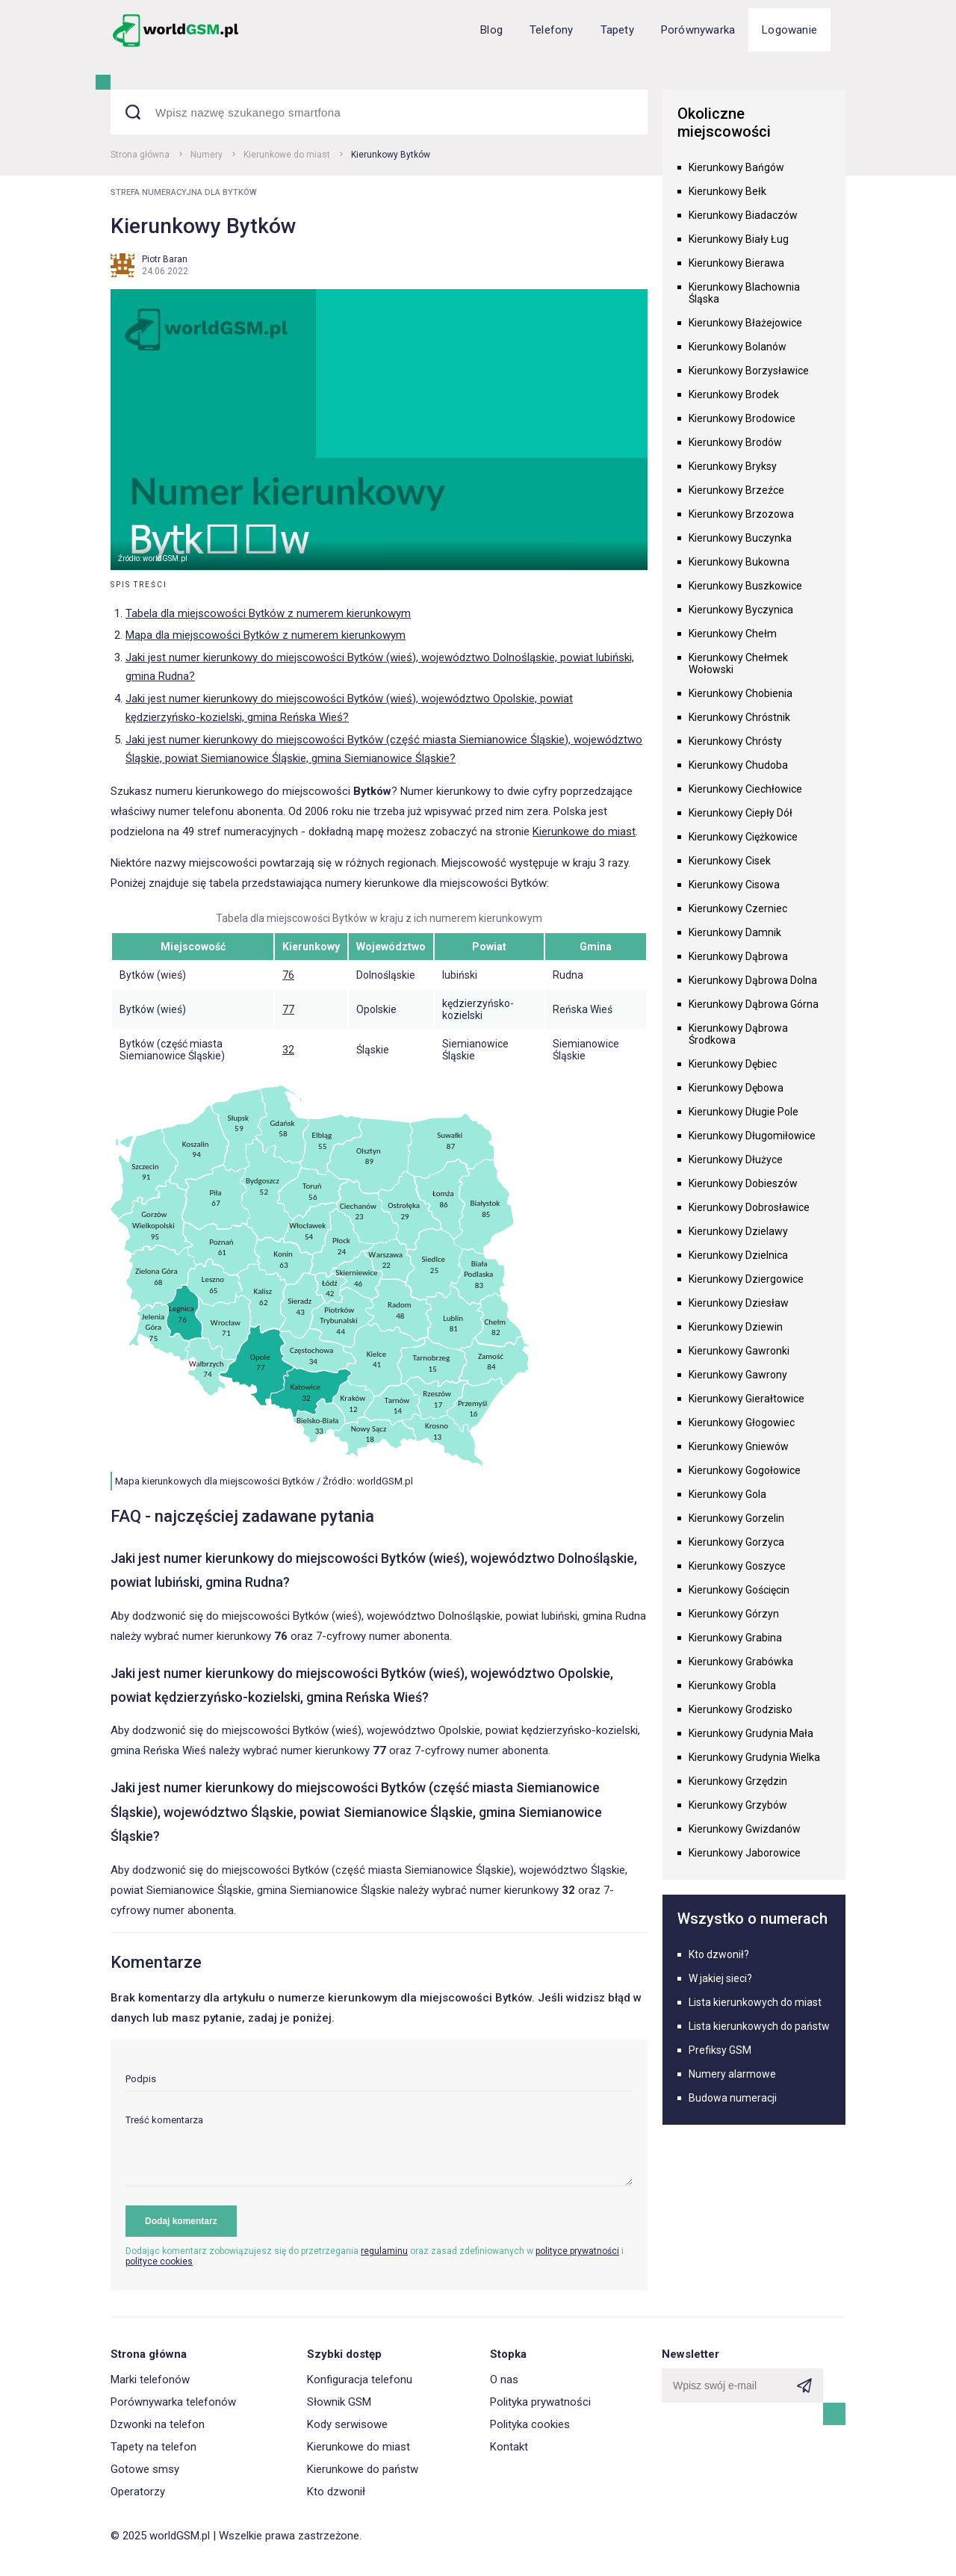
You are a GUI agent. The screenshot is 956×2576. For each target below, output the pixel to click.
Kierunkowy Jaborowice (745, 1853)
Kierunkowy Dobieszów (743, 1183)
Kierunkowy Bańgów (736, 167)
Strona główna (140, 154)
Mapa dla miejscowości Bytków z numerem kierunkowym (265, 635)
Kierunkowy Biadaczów (743, 215)
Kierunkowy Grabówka (741, 1662)
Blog (491, 30)
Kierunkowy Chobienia (740, 693)
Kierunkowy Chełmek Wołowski (738, 663)
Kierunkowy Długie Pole (743, 1112)
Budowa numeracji (733, 2098)
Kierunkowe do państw (362, 2469)
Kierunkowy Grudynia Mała (751, 1733)
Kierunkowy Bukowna (739, 562)
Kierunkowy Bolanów (737, 347)
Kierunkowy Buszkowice (745, 586)
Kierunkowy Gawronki (739, 1351)
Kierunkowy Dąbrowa (738, 956)
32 (288, 1050)
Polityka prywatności (540, 2402)
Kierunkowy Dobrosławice (749, 1207)
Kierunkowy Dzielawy (738, 1231)
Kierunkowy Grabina (735, 1638)
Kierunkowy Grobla (732, 1685)
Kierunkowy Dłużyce (736, 1159)
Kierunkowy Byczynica (741, 610)
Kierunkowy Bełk (727, 191)
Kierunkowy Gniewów (739, 1446)
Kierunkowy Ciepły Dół (740, 813)
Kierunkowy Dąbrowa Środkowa (738, 1034)
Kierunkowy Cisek (730, 861)
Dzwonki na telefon (158, 2424)
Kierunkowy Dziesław (739, 1303)
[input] (379, 2082)
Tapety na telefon (153, 2446)
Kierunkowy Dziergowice (746, 1279)
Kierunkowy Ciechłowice (745, 789)
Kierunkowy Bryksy (733, 466)
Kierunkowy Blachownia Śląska (744, 293)
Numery (206, 154)
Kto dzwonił (336, 2491)
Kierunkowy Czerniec (738, 908)
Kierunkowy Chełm (733, 634)
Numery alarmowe (732, 2074)
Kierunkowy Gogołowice (745, 1470)
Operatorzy (138, 2491)
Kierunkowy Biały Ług (739, 239)
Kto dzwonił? (719, 1954)
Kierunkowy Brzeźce (736, 490)
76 (288, 975)
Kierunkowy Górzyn (734, 1614)
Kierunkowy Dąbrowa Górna (754, 1004)
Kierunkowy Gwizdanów (745, 1829)
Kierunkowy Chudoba (738, 765)
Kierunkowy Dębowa (736, 1088)
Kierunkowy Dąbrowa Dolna (753, 980)
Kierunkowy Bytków (390, 154)
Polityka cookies (530, 2424)
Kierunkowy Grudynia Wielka (754, 1757)
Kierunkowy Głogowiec (742, 1422)
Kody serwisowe (347, 2424)
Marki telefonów (150, 2379)
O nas (504, 2379)
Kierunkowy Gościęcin (739, 1590)
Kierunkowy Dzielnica (738, 1255)
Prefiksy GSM (720, 2050)
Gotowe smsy (145, 2469)
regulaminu (384, 2251)
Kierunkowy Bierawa (736, 263)
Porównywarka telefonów (173, 2402)
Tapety (617, 30)
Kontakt (509, 2446)
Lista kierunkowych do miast (755, 2002)
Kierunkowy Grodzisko (740, 1709)
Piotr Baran (164, 259)
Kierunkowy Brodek (734, 394)
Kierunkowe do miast (286, 154)
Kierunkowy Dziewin (736, 1327)
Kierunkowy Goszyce (737, 1566)
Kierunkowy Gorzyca (736, 1542)
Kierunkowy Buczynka (740, 538)
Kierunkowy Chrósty (735, 741)
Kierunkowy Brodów (735, 442)
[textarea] (379, 2150)
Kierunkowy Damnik (735, 932)
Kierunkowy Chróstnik (739, 717)
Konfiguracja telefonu (359, 2379)
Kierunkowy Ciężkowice (743, 837)
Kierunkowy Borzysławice (749, 371)
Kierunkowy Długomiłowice (752, 1136)
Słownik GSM (339, 2402)
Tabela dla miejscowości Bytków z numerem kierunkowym (268, 613)
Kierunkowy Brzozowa (741, 514)
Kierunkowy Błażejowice (745, 323)
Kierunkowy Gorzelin (736, 1518)
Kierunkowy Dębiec (733, 1064)
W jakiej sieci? (720, 1978)
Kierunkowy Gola (727, 1494)
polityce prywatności (577, 2251)
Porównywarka (698, 30)
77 (288, 1009)
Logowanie (789, 30)
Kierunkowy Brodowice (742, 418)
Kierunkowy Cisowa (734, 885)
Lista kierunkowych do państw (759, 2026)
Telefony (552, 30)
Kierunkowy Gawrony (738, 1375)
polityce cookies (159, 2261)
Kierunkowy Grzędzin (738, 1781)
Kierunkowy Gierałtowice (746, 1399)
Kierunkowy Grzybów (738, 1805)
